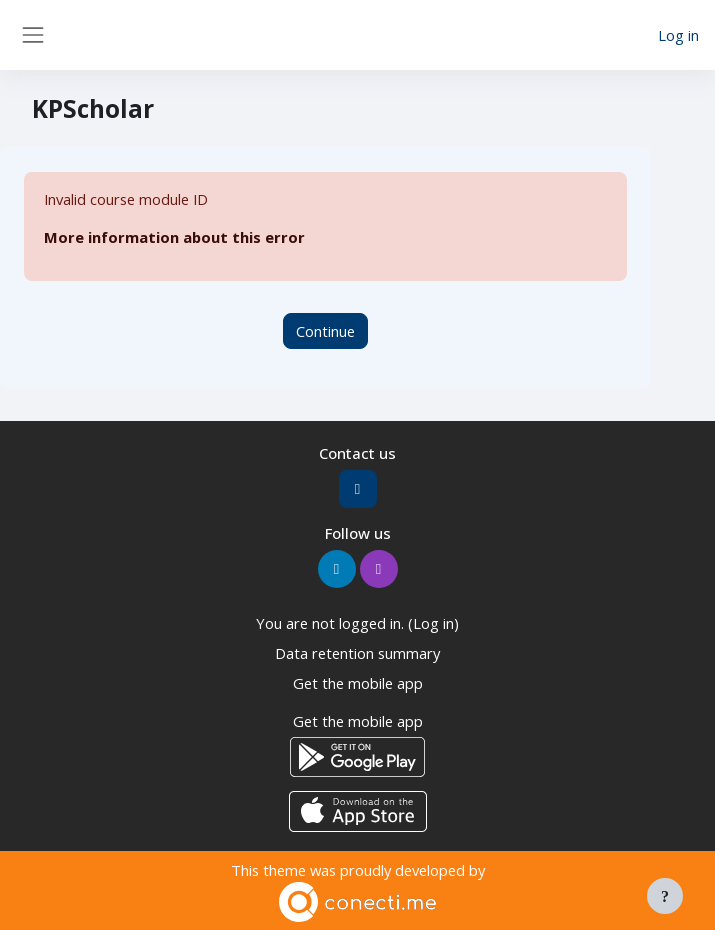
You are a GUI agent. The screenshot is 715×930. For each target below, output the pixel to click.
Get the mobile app (358, 683)
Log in (678, 35)
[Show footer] (665, 896)
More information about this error (174, 237)
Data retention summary (357, 653)
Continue (325, 331)
